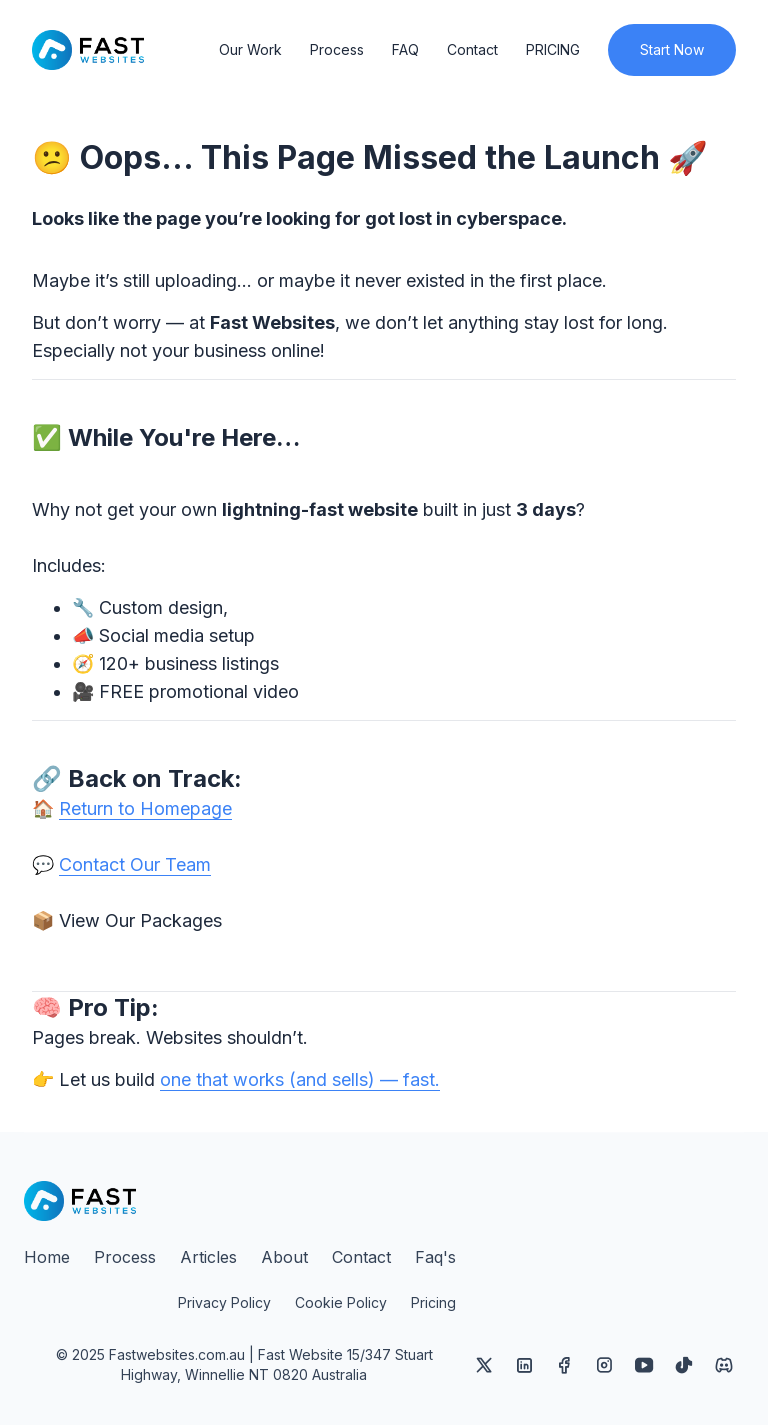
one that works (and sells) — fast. (300, 1079)
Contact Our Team (135, 864)
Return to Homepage (145, 808)
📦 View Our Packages (127, 920)
